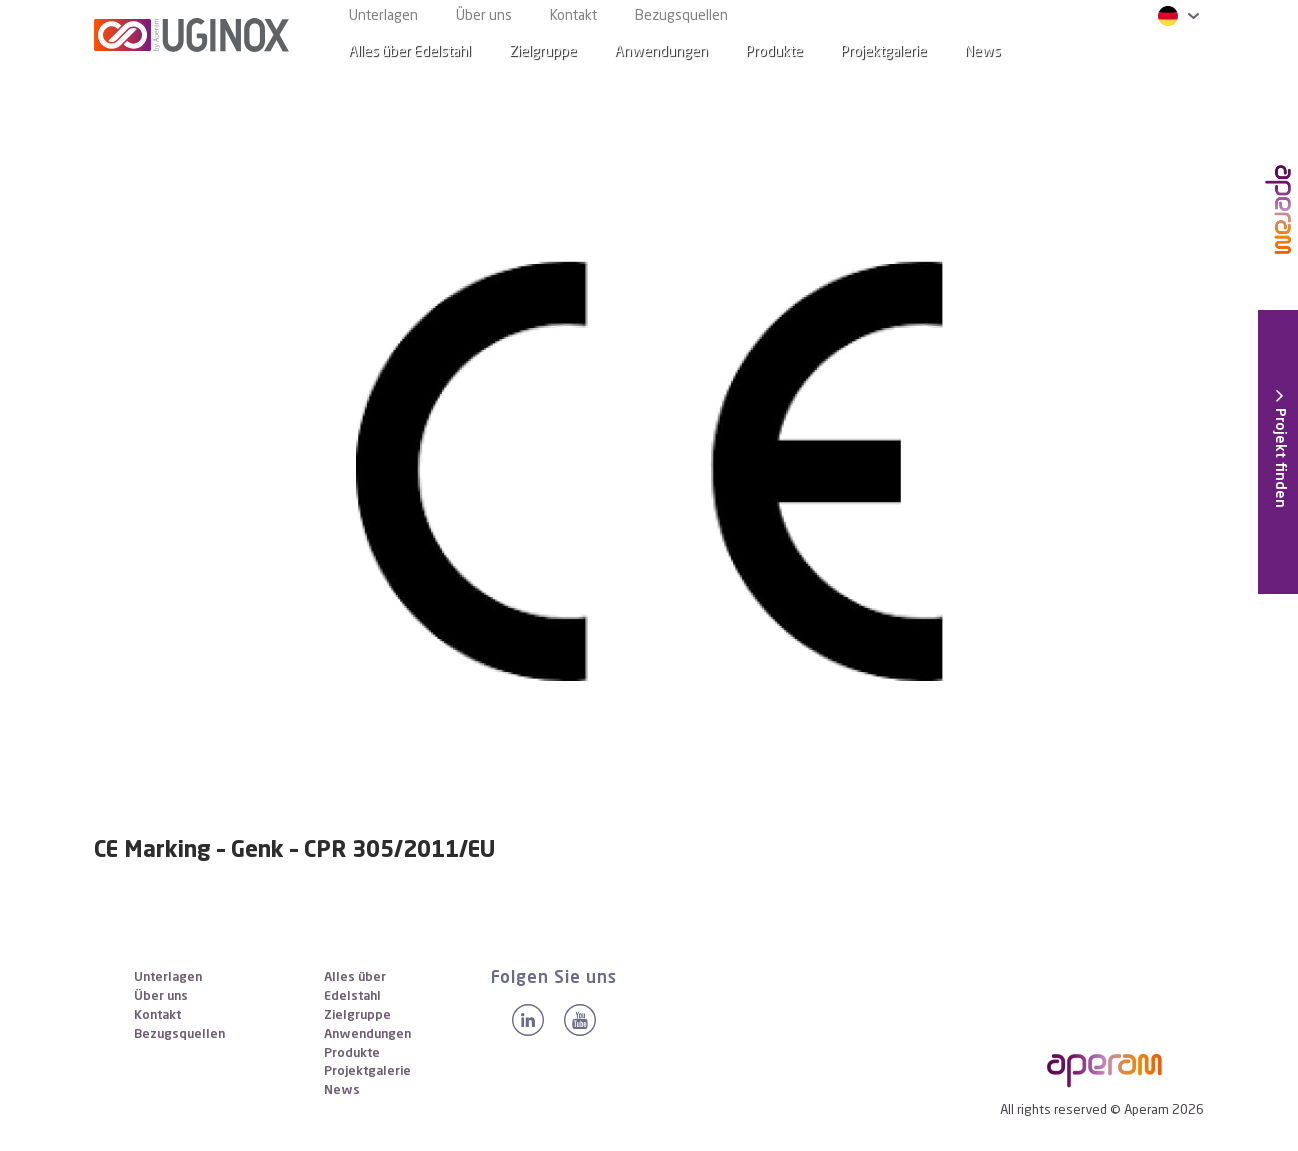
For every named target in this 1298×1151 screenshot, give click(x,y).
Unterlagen (383, 16)
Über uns (484, 16)
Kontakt (573, 16)
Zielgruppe (543, 52)
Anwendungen (661, 52)
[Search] (1173, 52)
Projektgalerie (884, 52)
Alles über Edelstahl (410, 52)
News (342, 1090)
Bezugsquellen (681, 16)
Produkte (774, 52)
